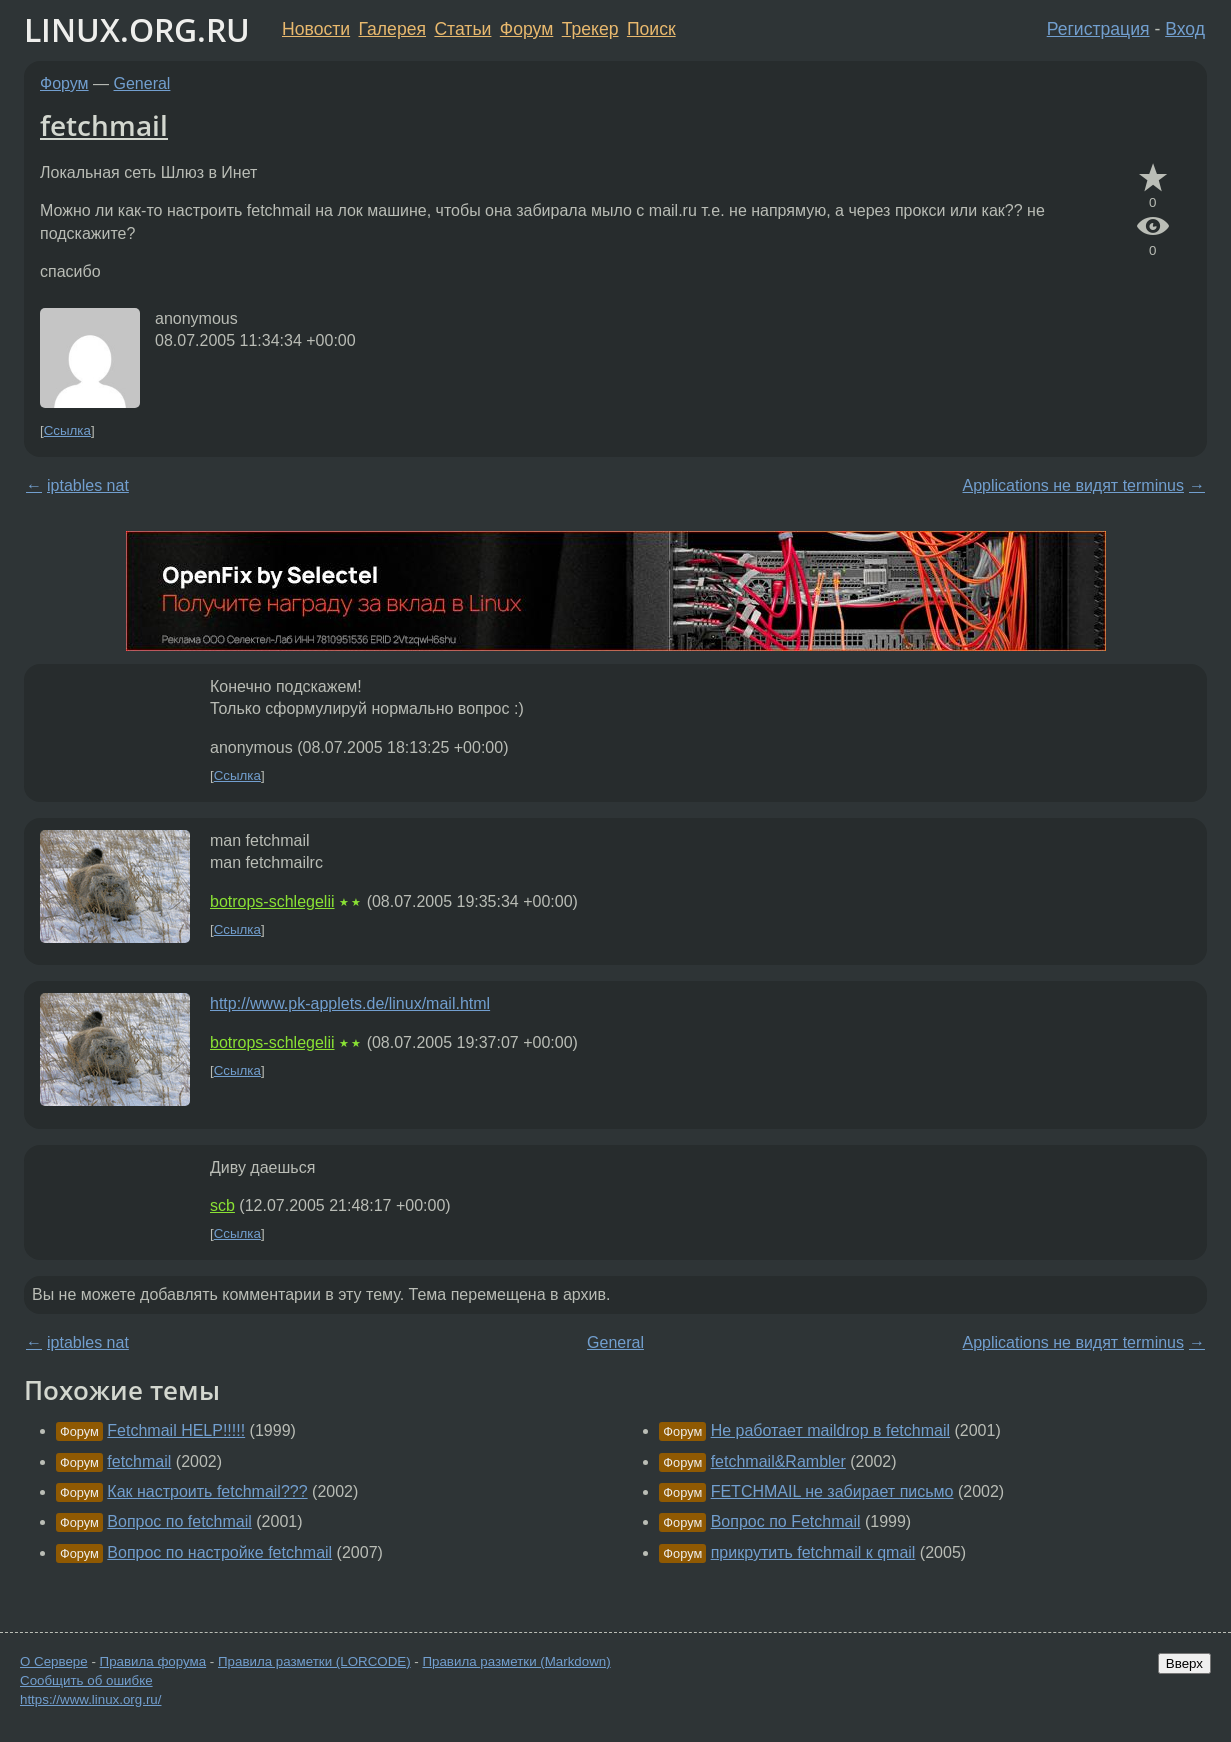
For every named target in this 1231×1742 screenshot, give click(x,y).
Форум (526, 29)
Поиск (651, 29)
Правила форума (153, 1661)
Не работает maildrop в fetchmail (830, 1430)
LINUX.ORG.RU (137, 29)
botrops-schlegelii (272, 901)
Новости (316, 29)
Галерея (392, 29)
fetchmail (104, 125)
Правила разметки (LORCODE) (314, 1661)
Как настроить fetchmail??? (207, 1491)
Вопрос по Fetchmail (786, 1521)
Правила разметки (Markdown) (516, 1661)
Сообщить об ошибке (86, 1680)
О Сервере (54, 1661)
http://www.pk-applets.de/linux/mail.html (350, 1003)
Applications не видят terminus (1073, 485)
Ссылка (67, 430)
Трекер (590, 29)
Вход (1185, 29)
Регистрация (1098, 29)
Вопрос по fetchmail (179, 1521)
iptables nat (88, 485)
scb (222, 1205)
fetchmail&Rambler (778, 1461)
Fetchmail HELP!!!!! (176, 1430)
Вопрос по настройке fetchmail (219, 1552)
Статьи (462, 29)
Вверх (1184, 1663)
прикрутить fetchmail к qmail (813, 1552)
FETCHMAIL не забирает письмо (832, 1491)
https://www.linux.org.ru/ (90, 1699)
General (142, 83)
